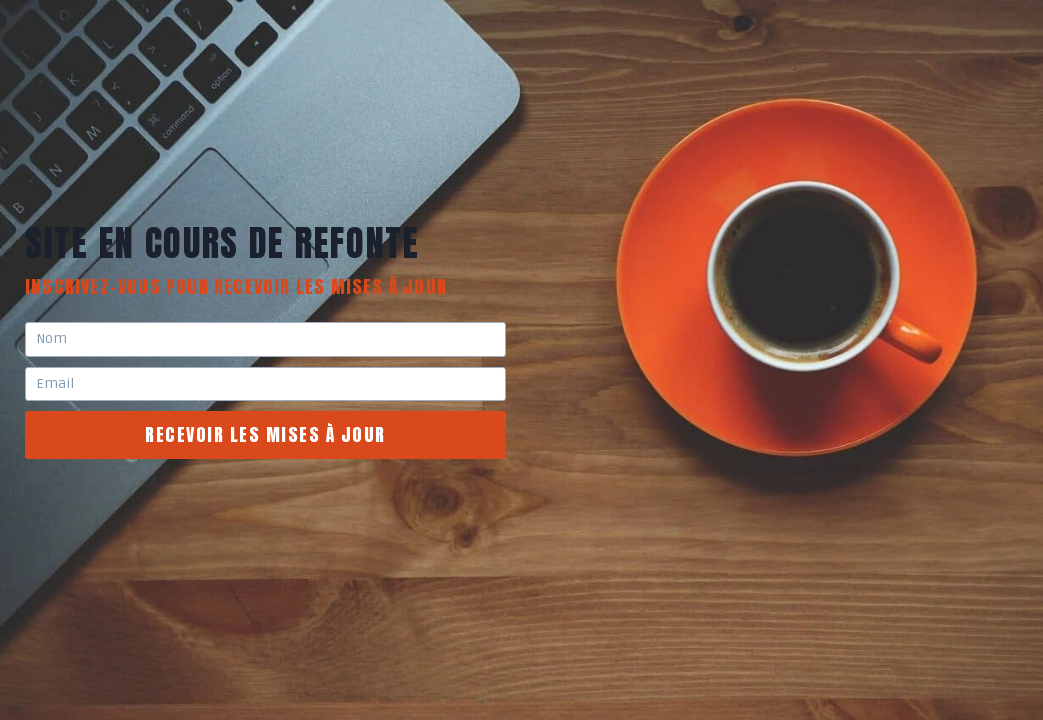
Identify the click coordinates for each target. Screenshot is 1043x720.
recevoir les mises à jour (265, 434)
